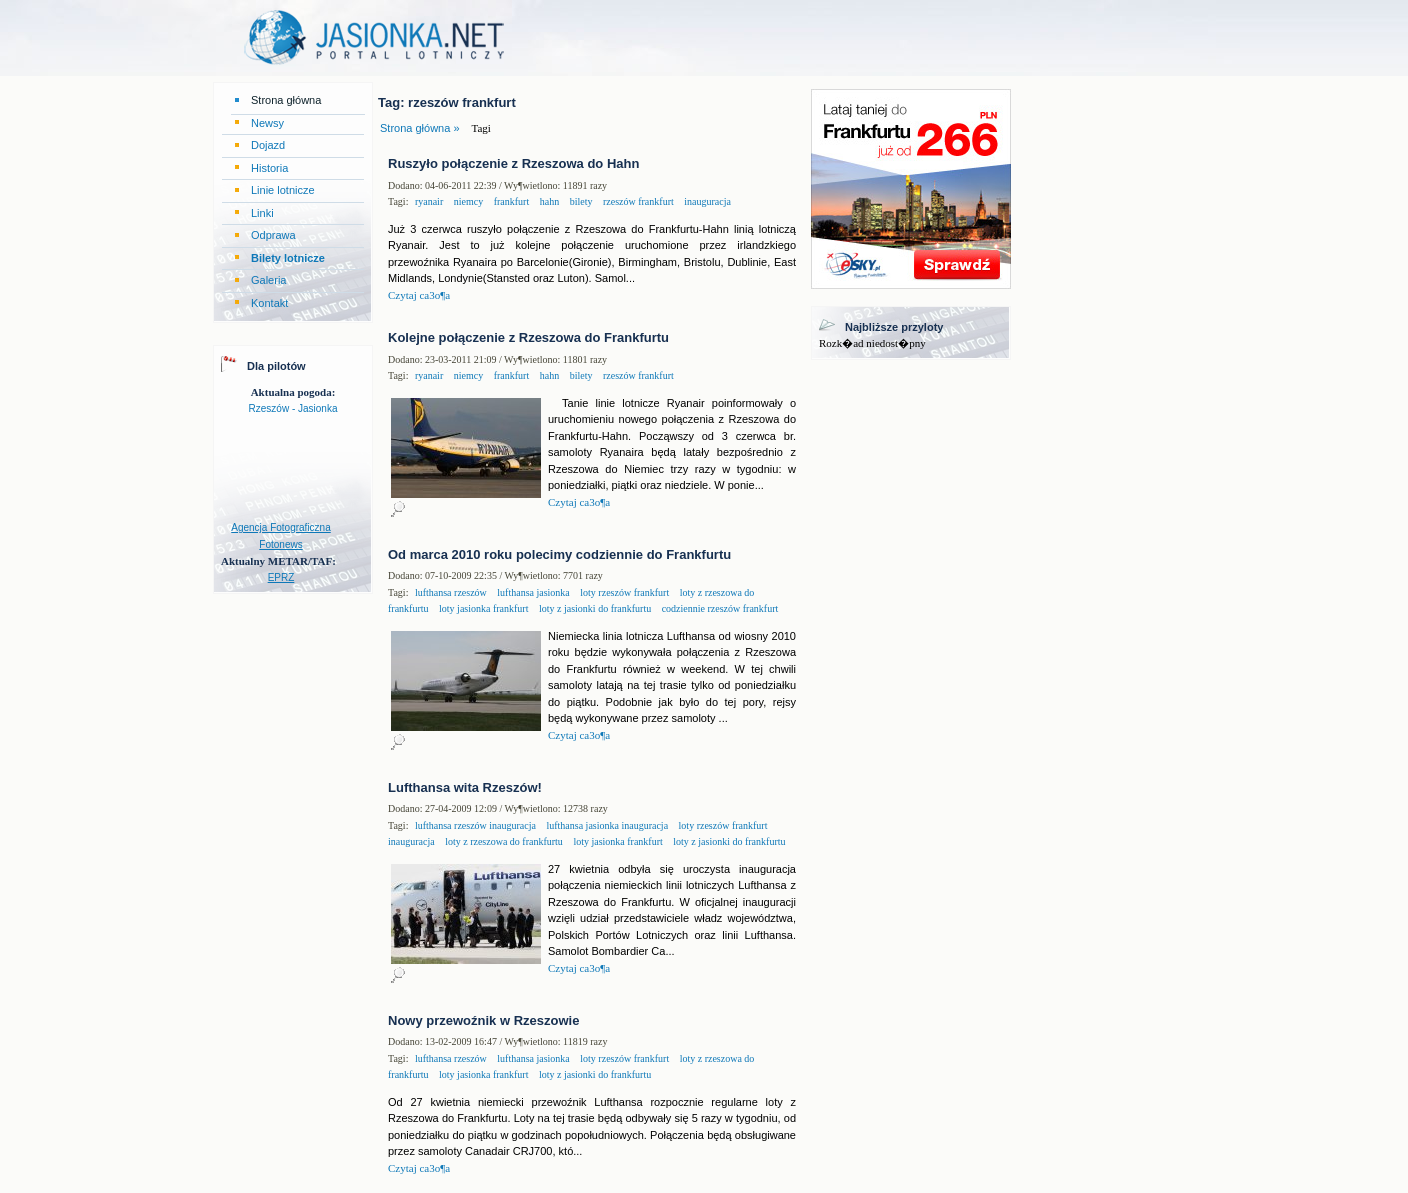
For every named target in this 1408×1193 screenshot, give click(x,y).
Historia (269, 168)
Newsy (267, 123)
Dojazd (268, 145)
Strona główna (286, 100)
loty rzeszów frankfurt (623, 592)
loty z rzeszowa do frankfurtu (503, 841)
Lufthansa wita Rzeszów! (465, 787)
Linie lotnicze (283, 190)
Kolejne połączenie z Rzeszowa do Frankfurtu (528, 337)
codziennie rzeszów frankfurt (718, 608)
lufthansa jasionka (532, 592)
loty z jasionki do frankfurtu (593, 608)
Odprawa (273, 235)
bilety (579, 201)
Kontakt (269, 303)
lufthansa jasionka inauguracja (606, 825)
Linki (262, 213)
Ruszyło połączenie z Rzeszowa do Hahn (513, 163)
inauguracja (706, 201)
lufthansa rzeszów (451, 592)
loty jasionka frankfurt (483, 608)
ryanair (429, 201)
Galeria (268, 280)
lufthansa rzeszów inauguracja (475, 825)
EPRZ (281, 577)
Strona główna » (420, 128)
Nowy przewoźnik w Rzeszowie (483, 1020)
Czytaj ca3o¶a (419, 295)
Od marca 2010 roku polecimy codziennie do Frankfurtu (559, 554)
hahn (548, 201)
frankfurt (510, 201)
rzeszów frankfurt (636, 201)
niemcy (467, 201)
